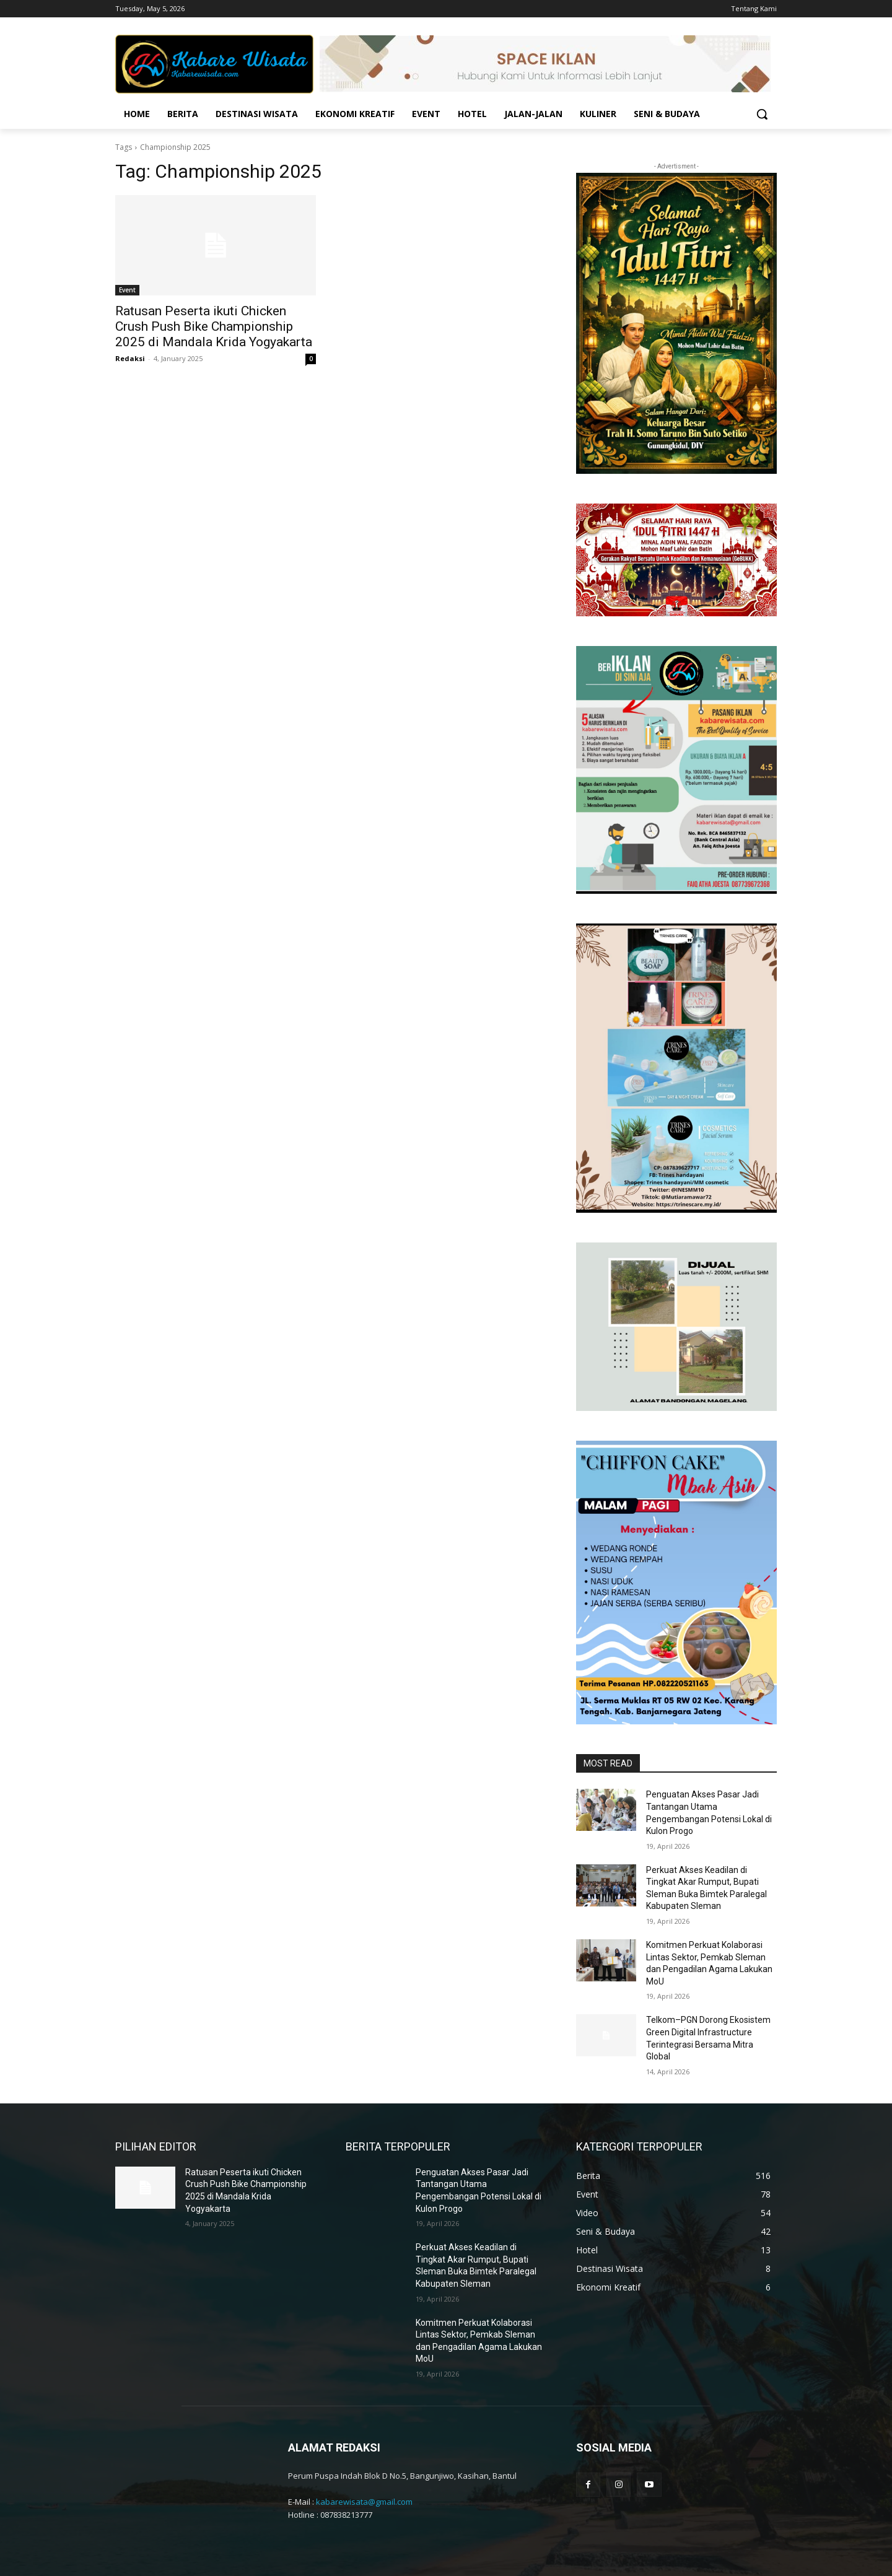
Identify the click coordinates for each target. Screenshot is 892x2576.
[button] (762, 114)
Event (127, 290)
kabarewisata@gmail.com (364, 2501)
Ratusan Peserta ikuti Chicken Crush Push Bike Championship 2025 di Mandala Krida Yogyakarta (213, 326)
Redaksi (130, 358)
